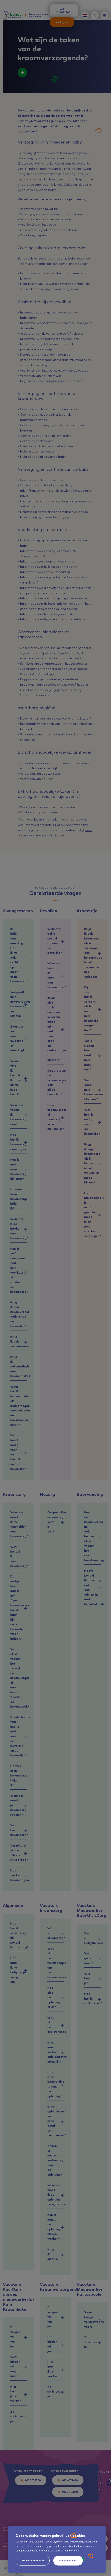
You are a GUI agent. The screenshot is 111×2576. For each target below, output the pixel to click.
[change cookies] (33, 2561)
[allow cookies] (68, 2561)
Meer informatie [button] (70, 2550)
